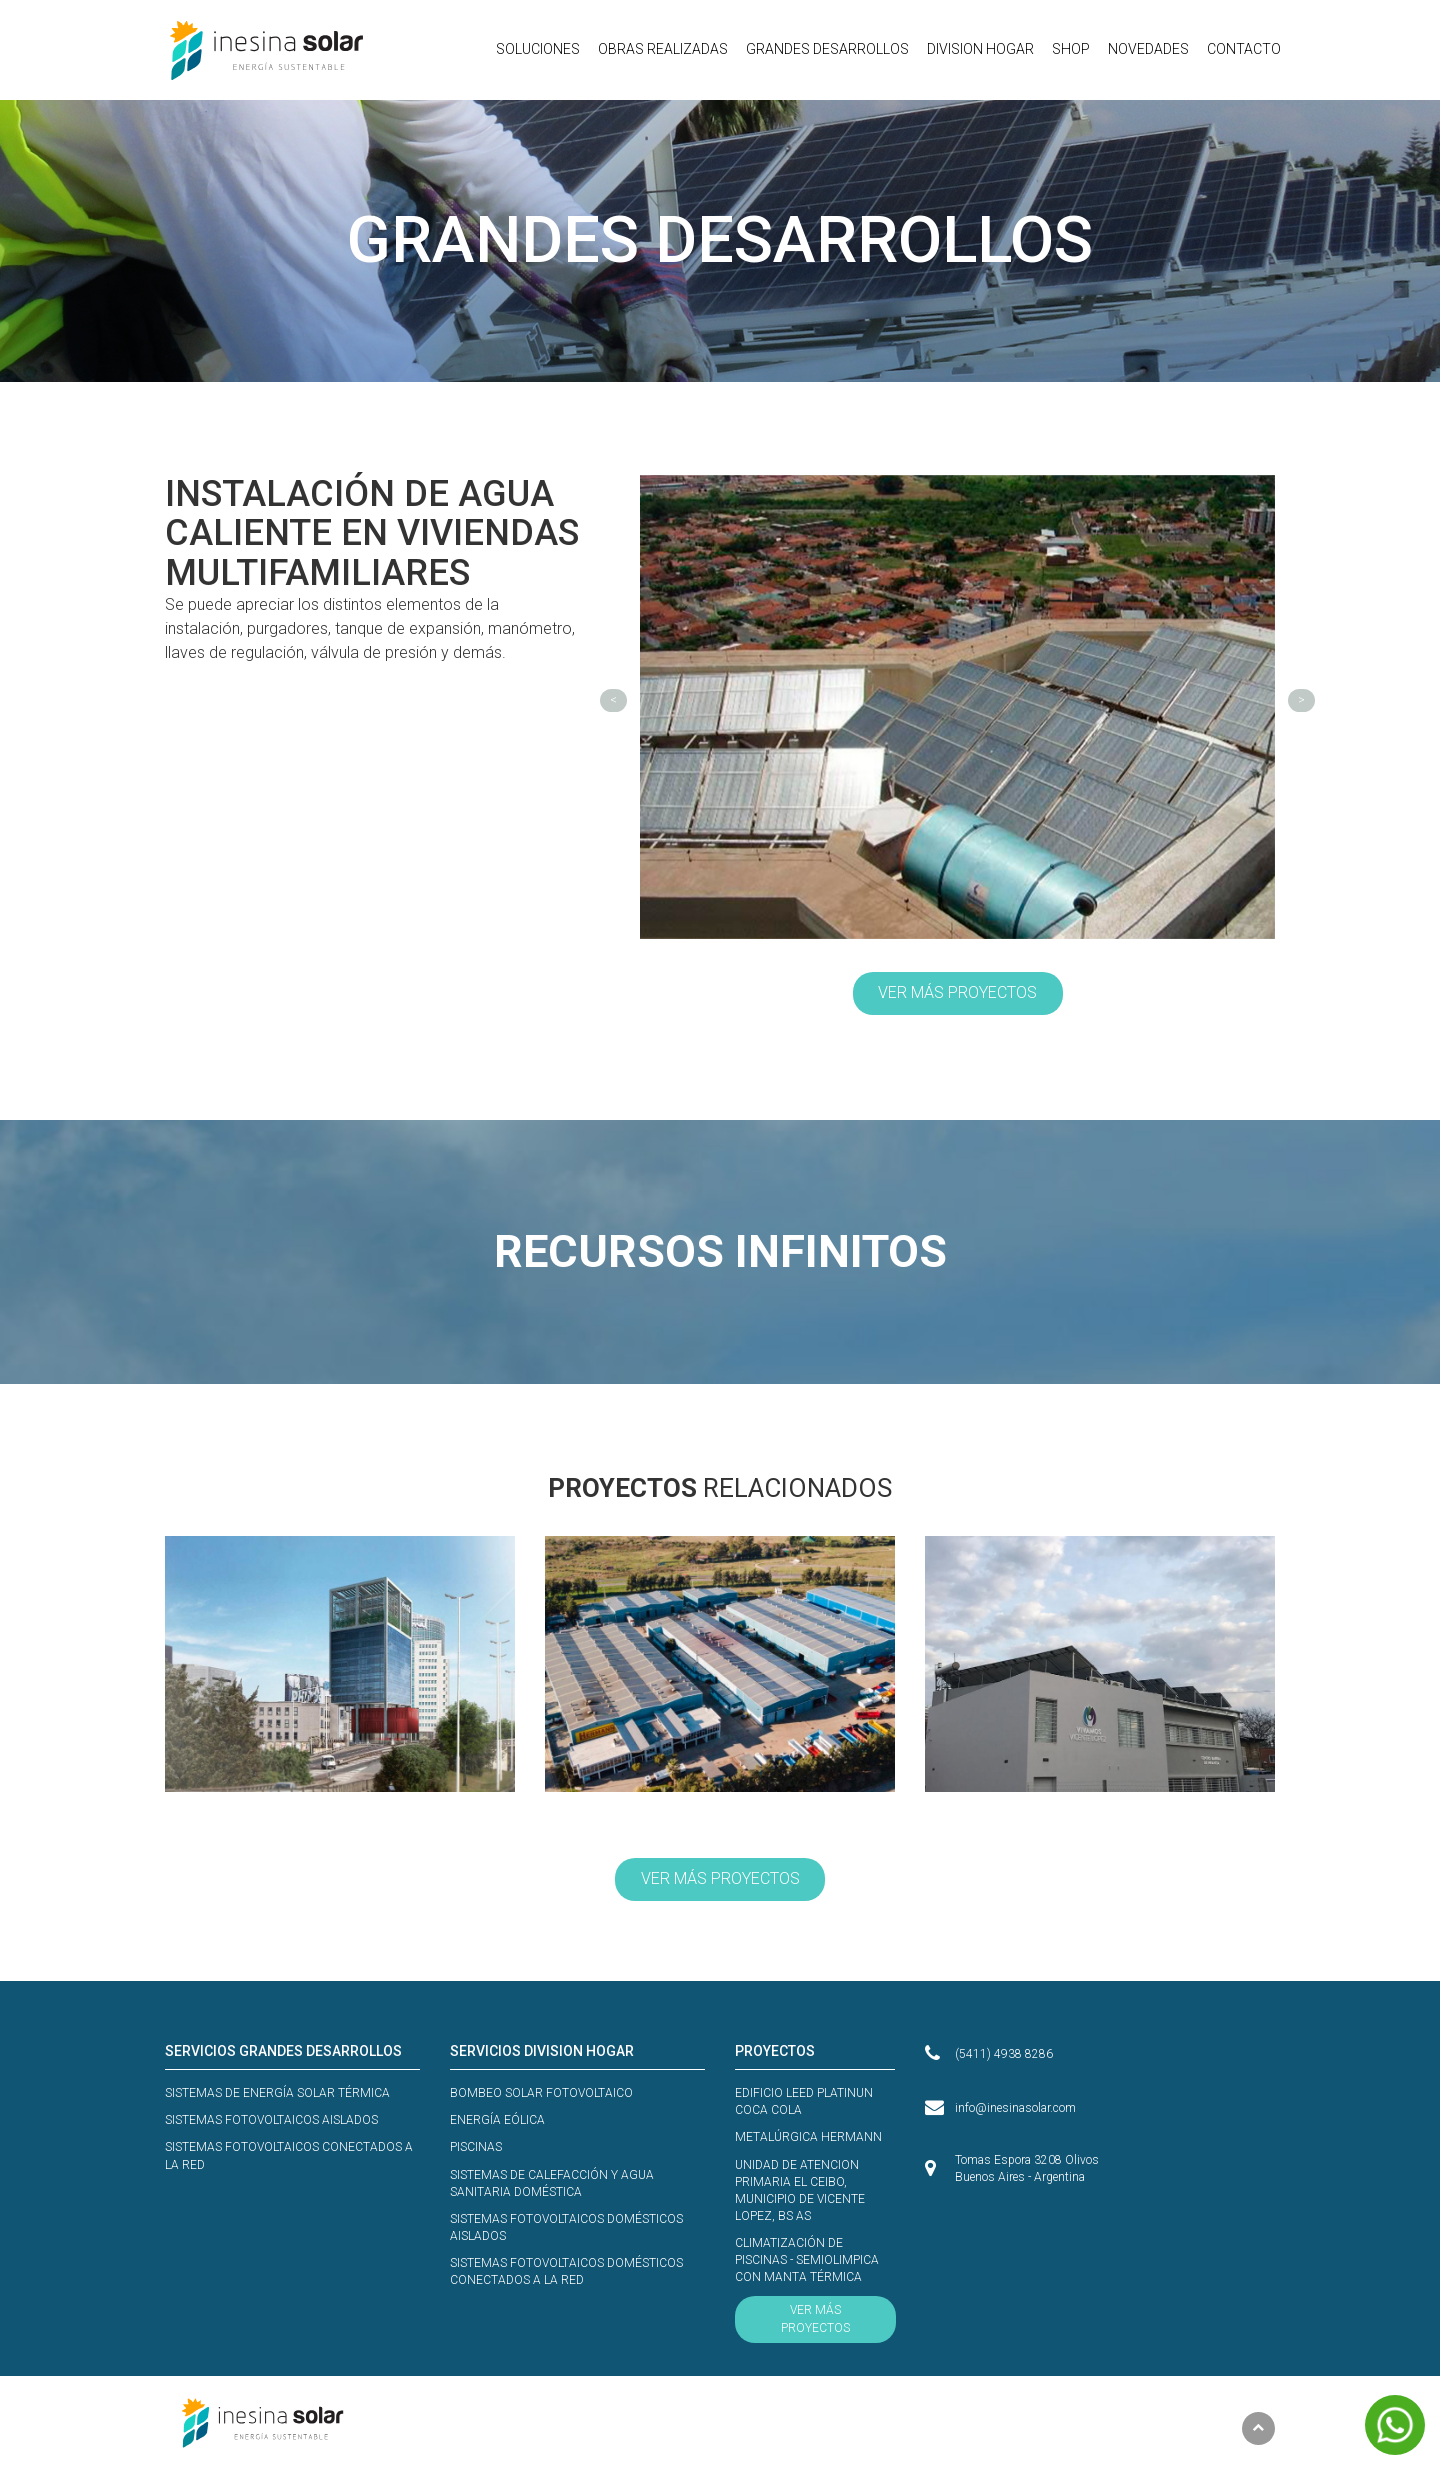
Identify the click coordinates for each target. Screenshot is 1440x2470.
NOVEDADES (1148, 49)
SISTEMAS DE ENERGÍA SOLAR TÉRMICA (277, 2093)
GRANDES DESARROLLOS (827, 49)
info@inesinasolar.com (1015, 2108)
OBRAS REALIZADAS (663, 49)
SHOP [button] (1071, 49)
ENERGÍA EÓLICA (497, 2120)
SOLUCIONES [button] (538, 49)
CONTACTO (1244, 49)
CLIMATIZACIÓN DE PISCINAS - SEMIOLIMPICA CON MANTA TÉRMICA (807, 2260)
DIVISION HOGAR (980, 49)
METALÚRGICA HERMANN (808, 2137)
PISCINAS (476, 2147)
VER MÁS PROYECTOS (957, 992)
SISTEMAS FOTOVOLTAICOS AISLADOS (271, 2120)
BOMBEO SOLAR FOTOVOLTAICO (541, 2093)
